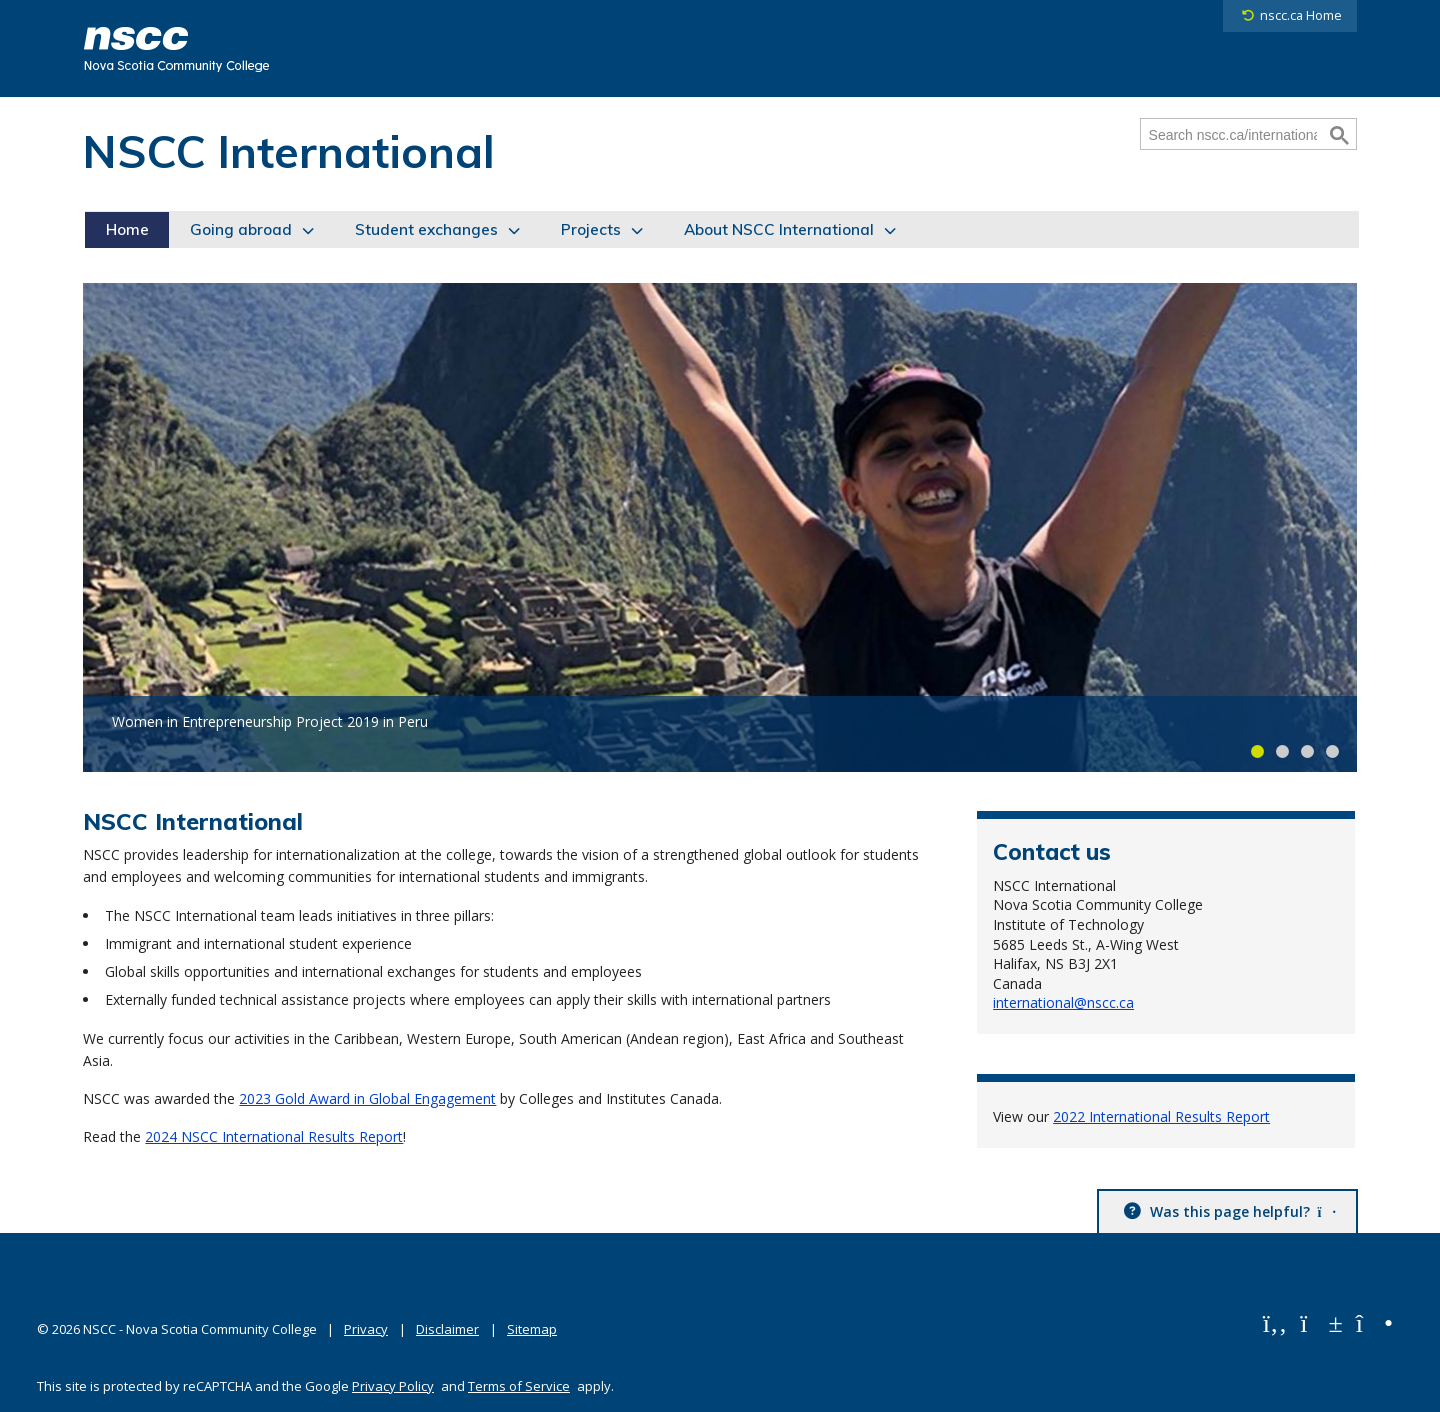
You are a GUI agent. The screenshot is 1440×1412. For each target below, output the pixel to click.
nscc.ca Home (1301, 15)
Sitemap (532, 1329)
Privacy (366, 1329)
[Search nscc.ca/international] (1233, 135)
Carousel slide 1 (1257, 751)
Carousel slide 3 (1307, 751)
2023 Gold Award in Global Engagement (367, 1098)
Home (127, 229)
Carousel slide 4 (1332, 751)
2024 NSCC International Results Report (274, 1136)
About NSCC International (779, 229)
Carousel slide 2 (1282, 751)
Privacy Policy (393, 1386)
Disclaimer (447, 1329)
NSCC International (289, 151)
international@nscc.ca (1063, 1002)
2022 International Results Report (1161, 1116)
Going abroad (241, 229)
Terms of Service (519, 1386)
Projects (591, 229)
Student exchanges (426, 229)
